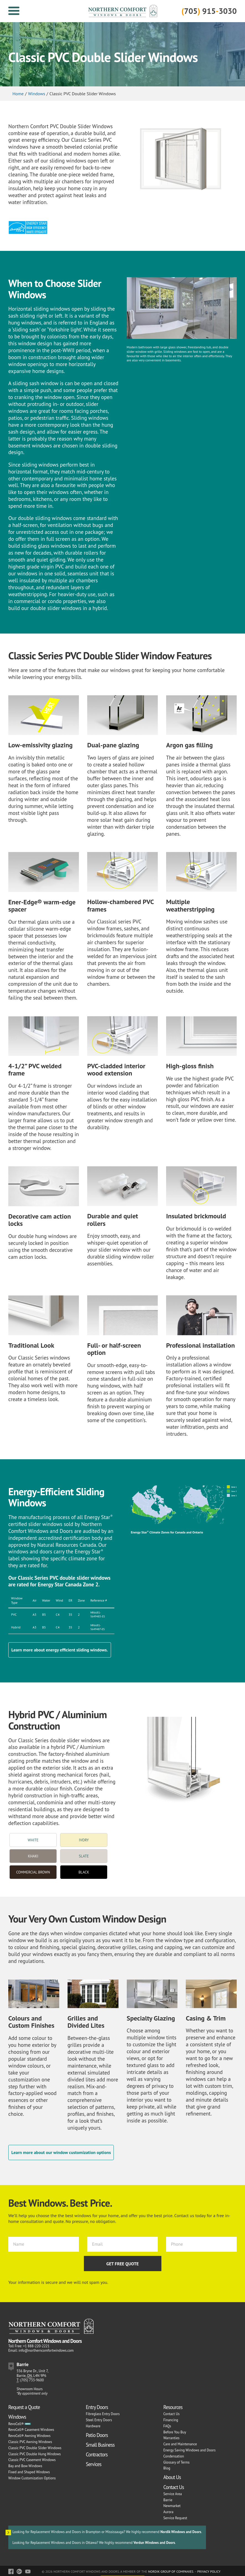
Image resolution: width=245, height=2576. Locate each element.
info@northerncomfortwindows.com (46, 2350)
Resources (172, 2407)
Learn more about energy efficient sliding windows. (59, 1650)
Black (83, 1872)
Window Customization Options (32, 2478)
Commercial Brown (33, 1872)
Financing (170, 2420)
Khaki (33, 1856)
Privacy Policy (209, 2571)
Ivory (84, 1840)
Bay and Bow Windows (25, 2466)
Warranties (171, 2438)
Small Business (100, 2444)
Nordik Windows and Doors (180, 2531)
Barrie (167, 2500)
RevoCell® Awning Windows (29, 2435)
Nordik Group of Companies (171, 2571)
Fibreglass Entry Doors (103, 2414)
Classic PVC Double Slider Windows (34, 2448)
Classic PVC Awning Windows (30, 2441)
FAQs (167, 2426)
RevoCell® (16, 2423)
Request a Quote (24, 2407)
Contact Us (171, 2414)
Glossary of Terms (176, 2462)
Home (18, 93)
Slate (84, 1856)
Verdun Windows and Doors (154, 2542)
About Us (172, 2477)
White (33, 1840)
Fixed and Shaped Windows (29, 2472)
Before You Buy (174, 2432)
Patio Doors (97, 2435)
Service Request (175, 2518)
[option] (181, 153)
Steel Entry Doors (99, 2420)
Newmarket (171, 2505)
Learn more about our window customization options (61, 2152)
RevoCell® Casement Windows (31, 2429)
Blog (166, 2468)
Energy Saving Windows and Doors (189, 2450)
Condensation (173, 2456)
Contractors (97, 2454)
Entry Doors (97, 2407)
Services (93, 2464)
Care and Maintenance (180, 2444)
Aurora (168, 2512)
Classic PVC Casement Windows (32, 2459)
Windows (36, 93)
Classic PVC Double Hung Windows (34, 2454)
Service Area (172, 2494)
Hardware (93, 2426)
